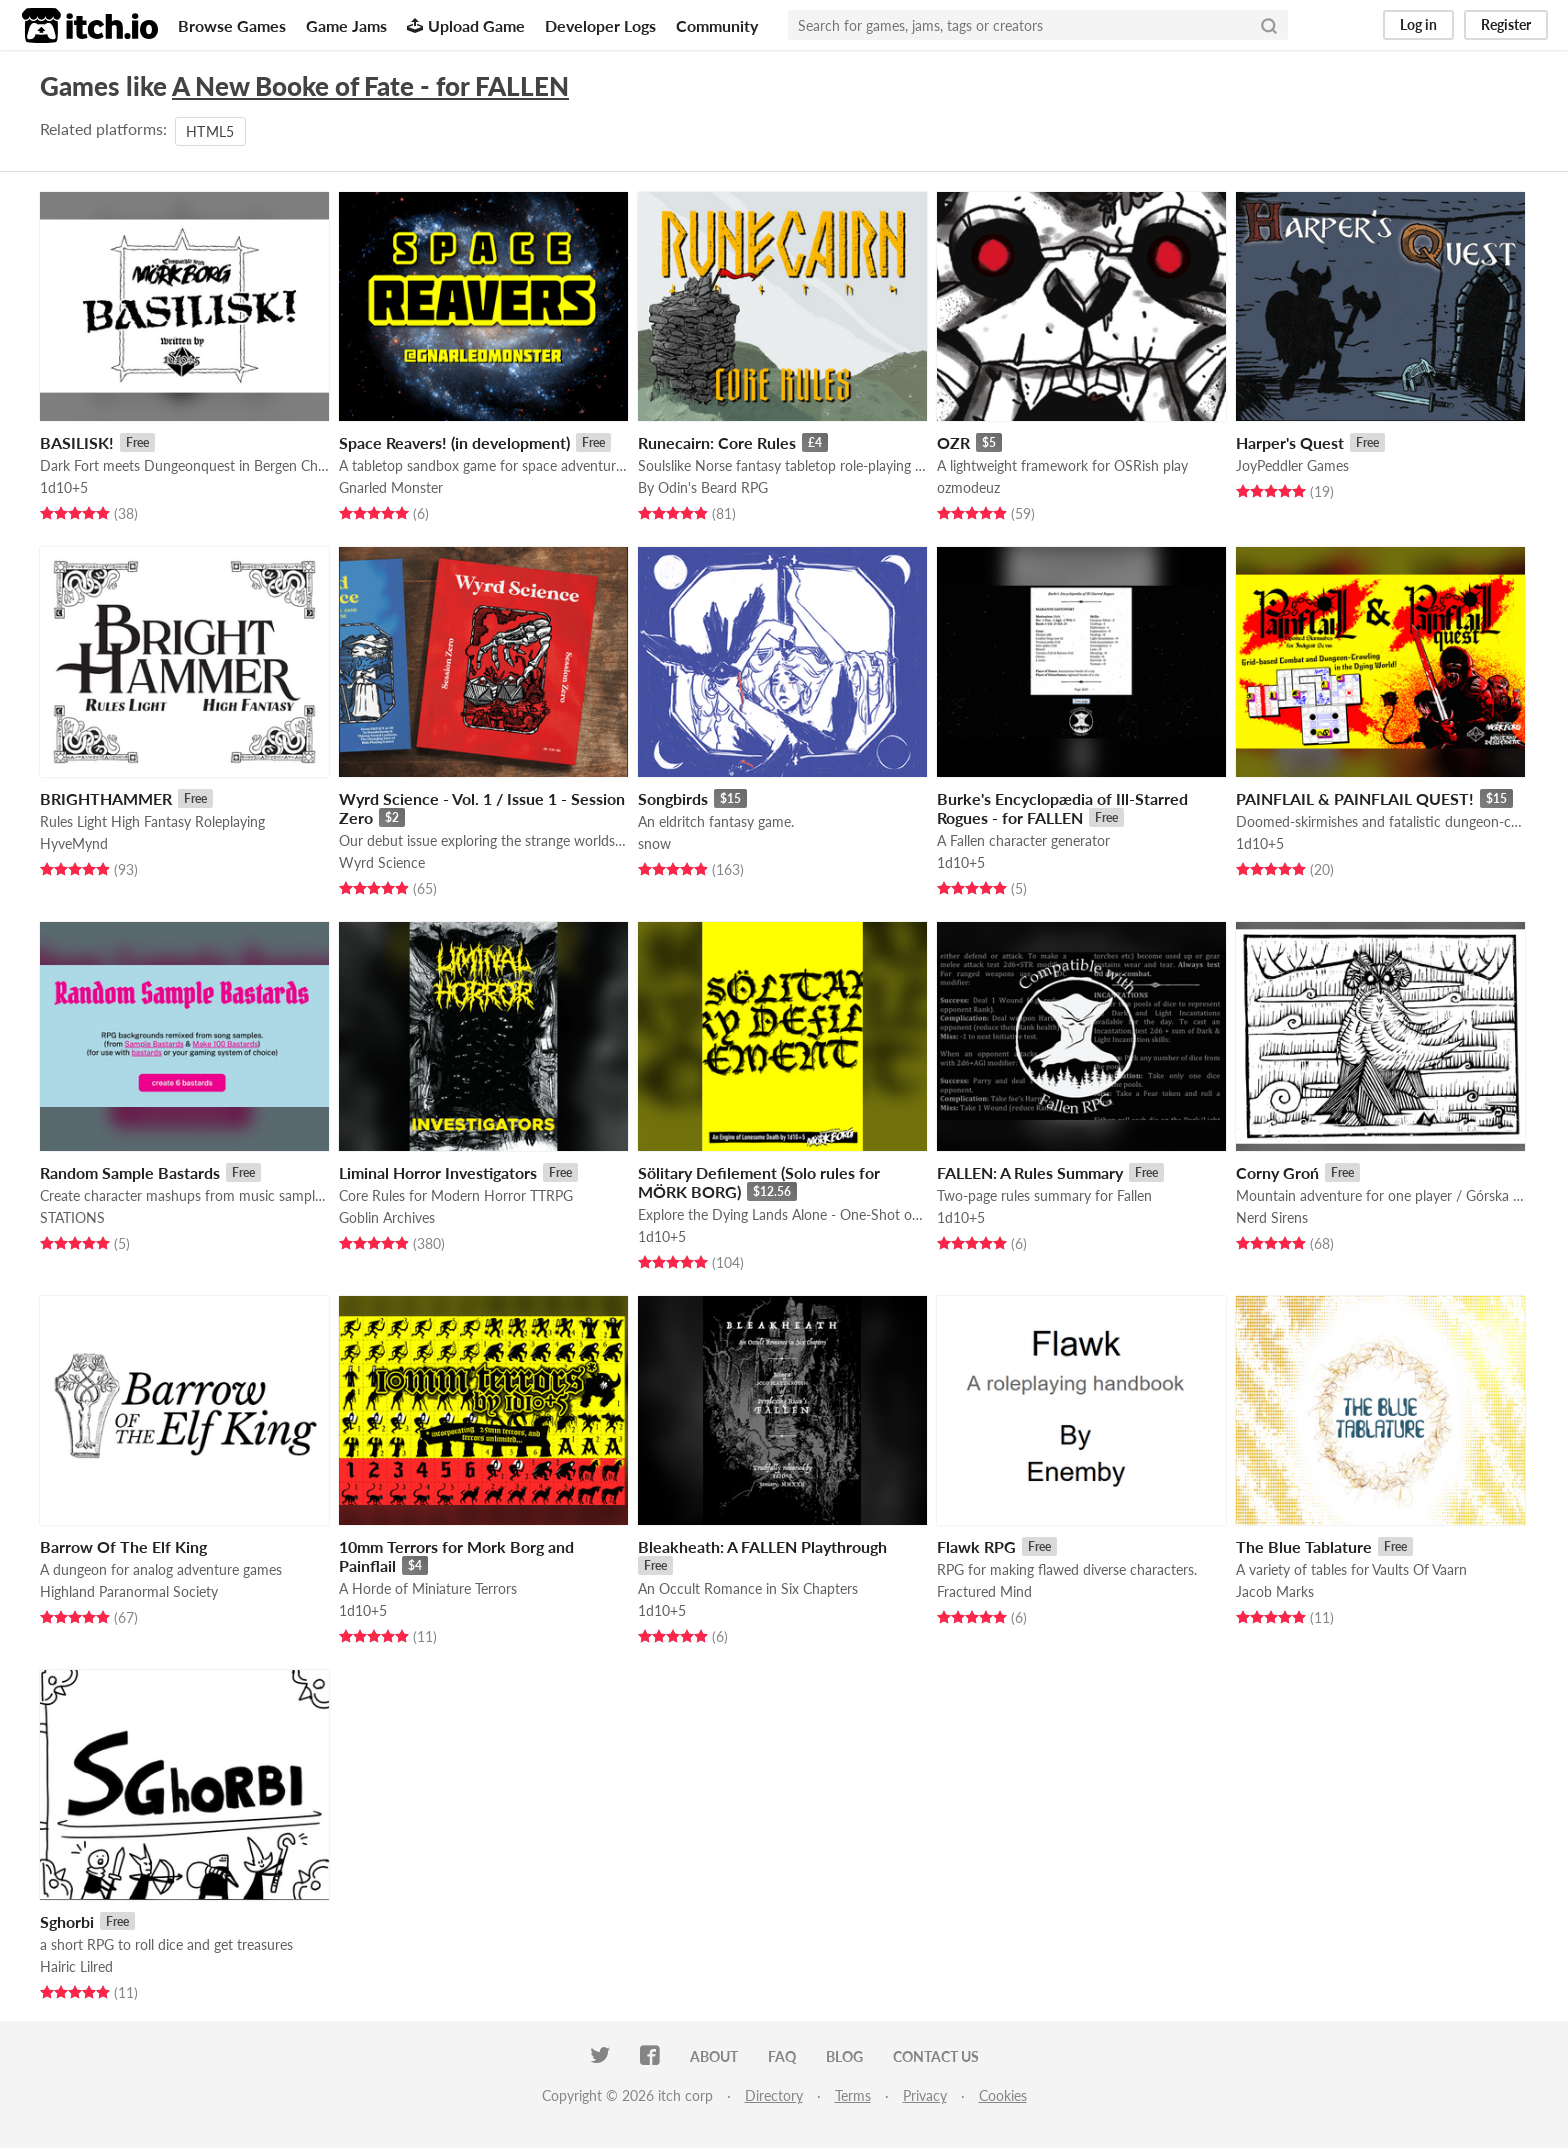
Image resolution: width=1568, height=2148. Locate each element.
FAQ (782, 2056)
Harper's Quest (1290, 442)
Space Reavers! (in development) (454, 442)
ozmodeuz (968, 487)
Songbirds (673, 798)
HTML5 (210, 131)
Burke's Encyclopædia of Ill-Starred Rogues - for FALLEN (1062, 808)
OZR (953, 442)
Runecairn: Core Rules (717, 442)
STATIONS (72, 1217)
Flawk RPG (976, 1546)
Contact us (936, 2056)
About (714, 2056)
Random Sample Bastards (130, 1172)
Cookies (1003, 2095)
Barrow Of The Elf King (123, 1546)
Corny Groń (1277, 1172)
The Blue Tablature (1304, 1546)
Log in (1418, 24)
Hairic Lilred (76, 1966)
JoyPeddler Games (1292, 465)
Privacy (925, 2095)
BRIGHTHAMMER (106, 798)
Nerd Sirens (1272, 1217)
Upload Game (466, 25)
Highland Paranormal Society (129, 1591)
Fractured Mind (984, 1591)
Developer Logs (600, 25)
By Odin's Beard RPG (703, 487)
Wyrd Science (382, 862)
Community (717, 25)
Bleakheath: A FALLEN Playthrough (762, 1546)
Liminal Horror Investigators (438, 1172)
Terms (853, 2095)
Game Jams (346, 25)
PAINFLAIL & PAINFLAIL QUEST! (1355, 798)
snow (654, 843)
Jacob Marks (1275, 1591)
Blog (844, 2056)
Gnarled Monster (391, 487)
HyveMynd (74, 843)
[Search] (1269, 25)
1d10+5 (64, 487)
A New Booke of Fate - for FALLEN (370, 86)
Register (1506, 24)
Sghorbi (67, 1921)
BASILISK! (77, 442)
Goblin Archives (387, 1217)
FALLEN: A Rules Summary (1030, 1172)
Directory (774, 2095)
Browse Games (232, 25)
